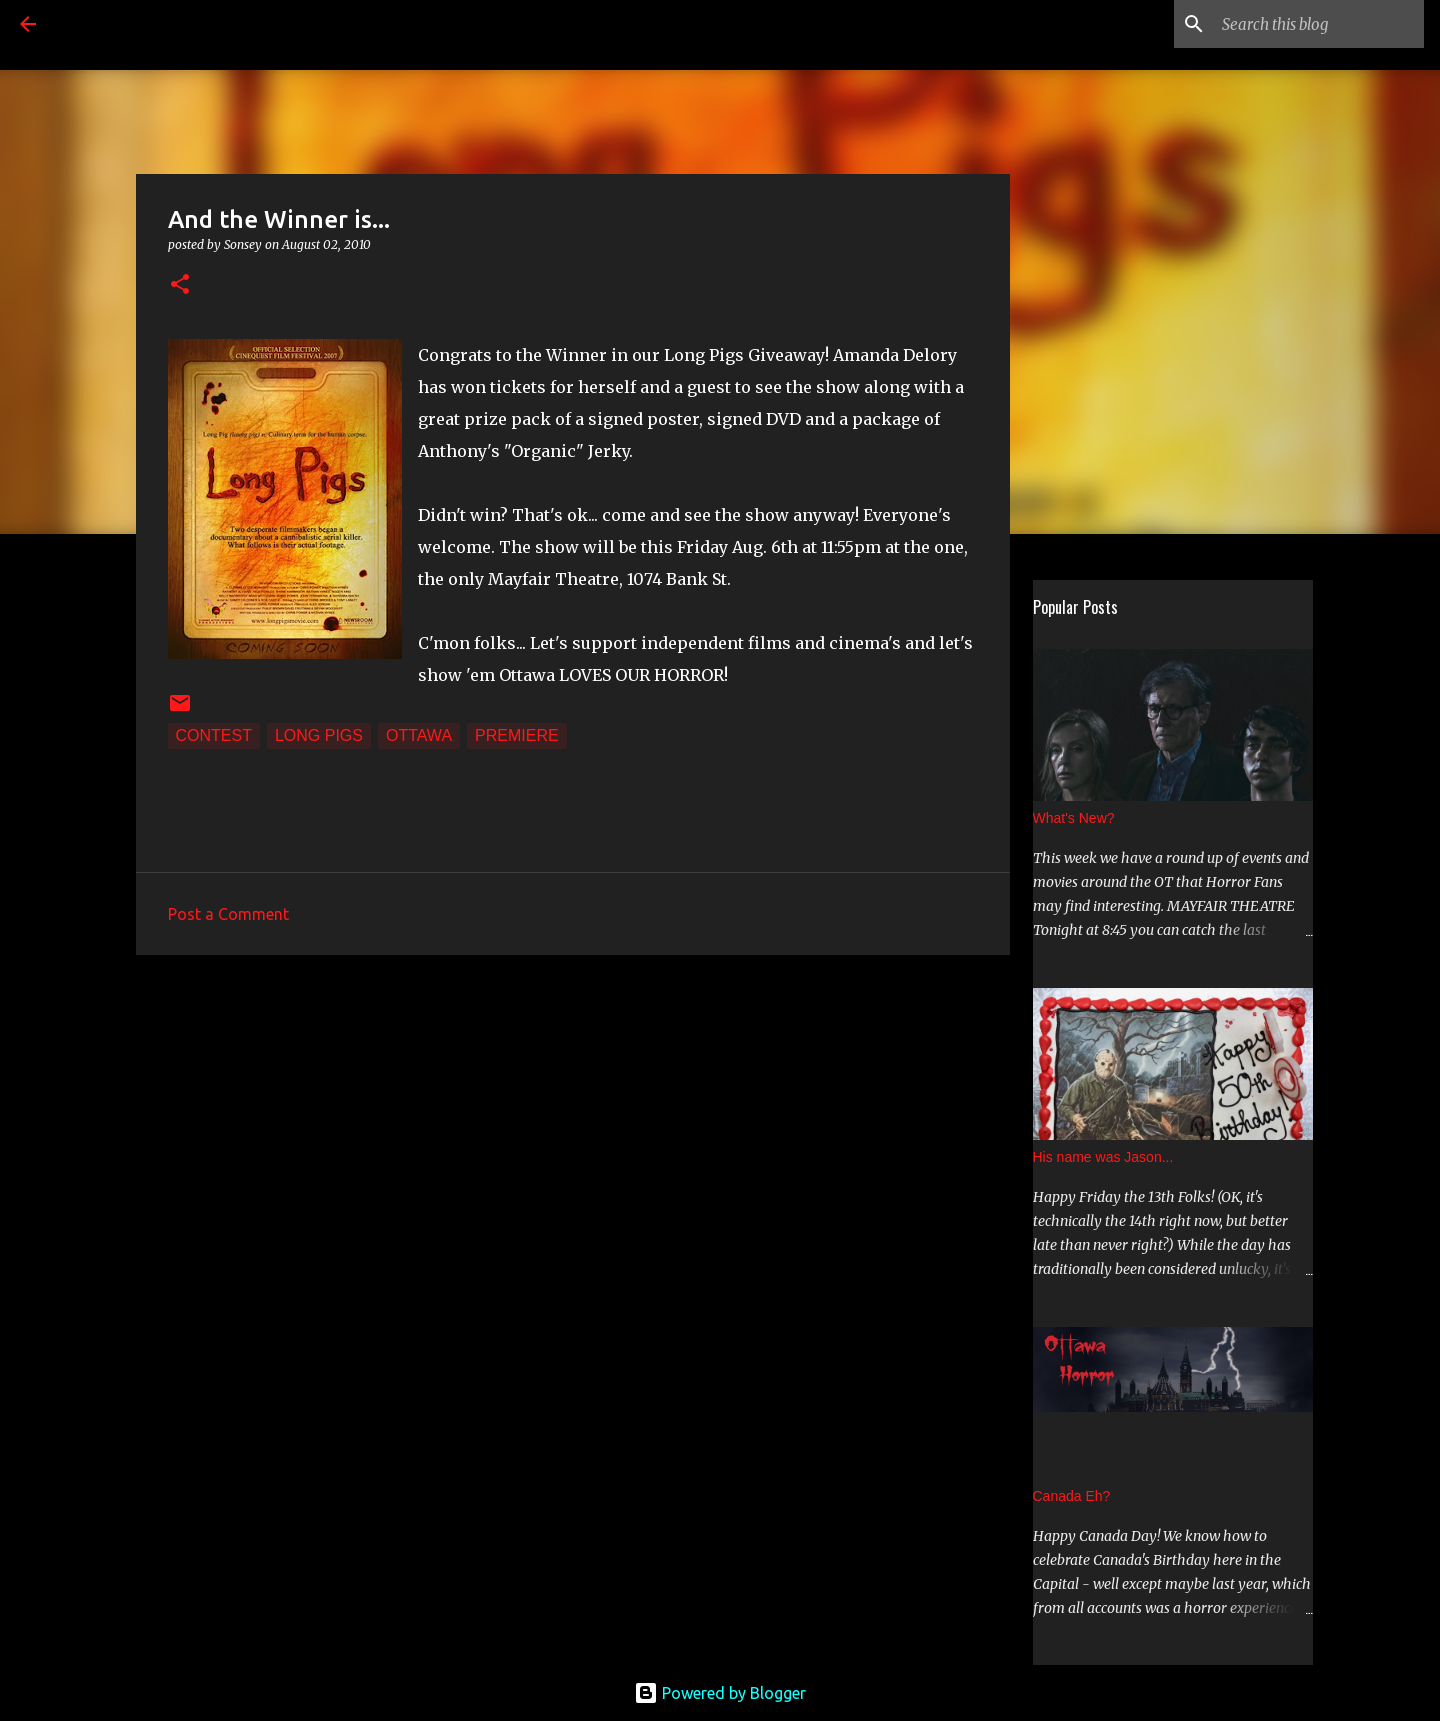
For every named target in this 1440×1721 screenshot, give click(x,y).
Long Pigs (319, 735)
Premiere (517, 735)
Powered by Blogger (720, 1693)
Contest (214, 735)
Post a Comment (228, 914)
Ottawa (419, 735)
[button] (180, 285)
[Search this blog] (1319, 24)
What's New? (1074, 818)
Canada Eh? (1072, 1496)
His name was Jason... (1103, 1157)
